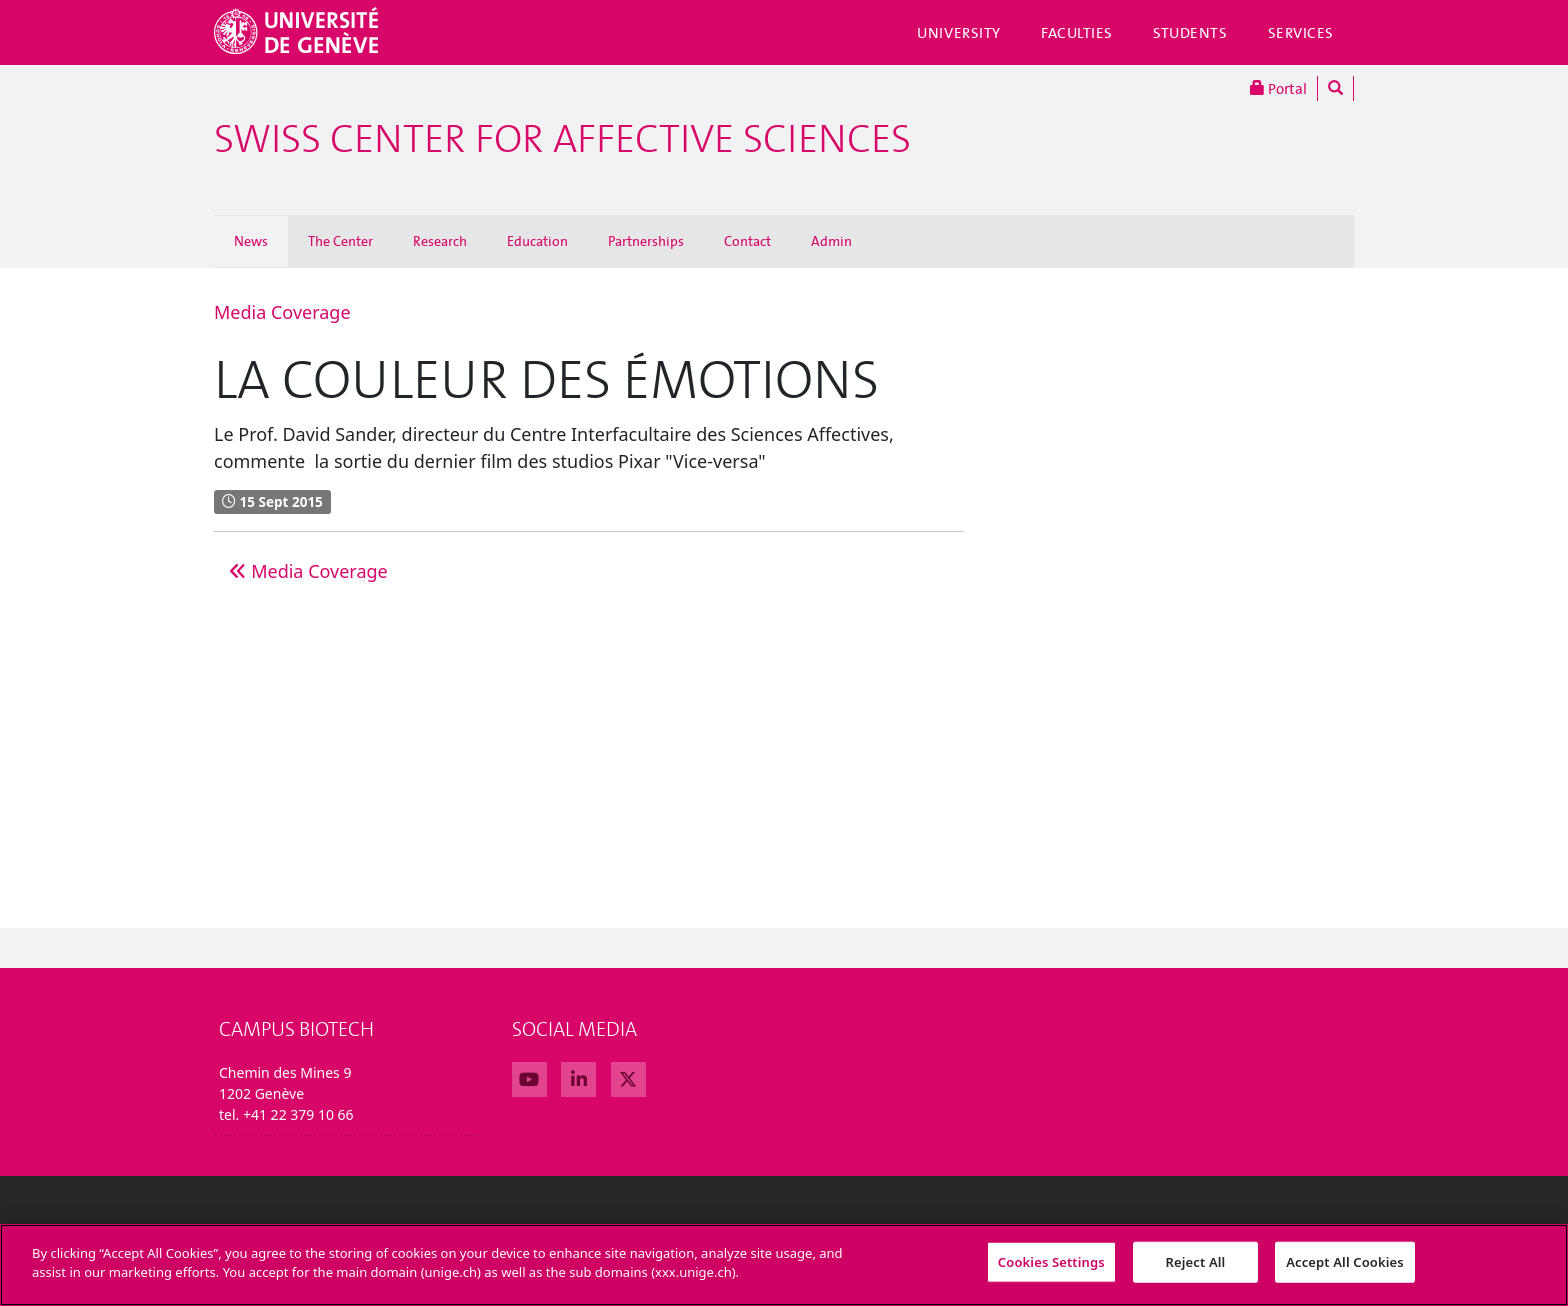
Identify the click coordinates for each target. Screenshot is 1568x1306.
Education (537, 241)
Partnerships (646, 241)
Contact (747, 241)
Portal (1278, 88)
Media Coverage (282, 312)
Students (1190, 33)
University (959, 33)
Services (1301, 33)
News (251, 241)
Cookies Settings (1051, 1270)
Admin (831, 241)
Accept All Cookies (1345, 1270)
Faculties (1077, 33)
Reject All (1196, 1270)
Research (440, 241)
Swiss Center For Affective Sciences (562, 139)
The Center (340, 241)
